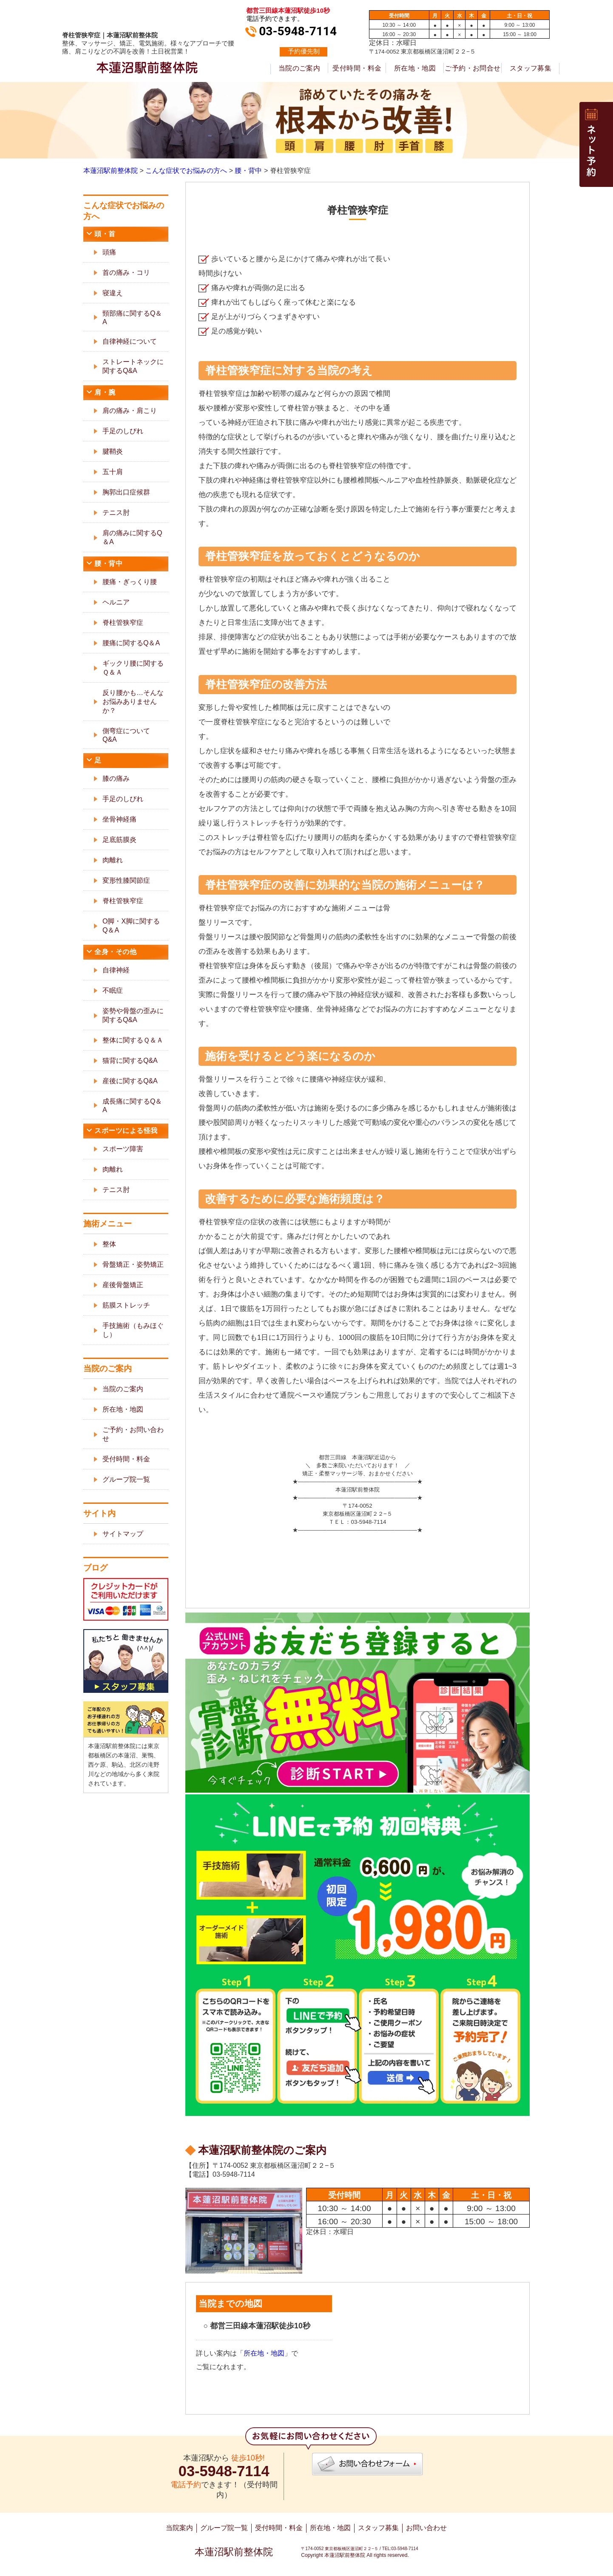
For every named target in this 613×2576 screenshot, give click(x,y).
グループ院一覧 (126, 1479)
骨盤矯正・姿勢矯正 (133, 1264)
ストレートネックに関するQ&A (133, 366)
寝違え (112, 293)
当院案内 (179, 2527)
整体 (109, 1244)
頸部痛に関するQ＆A (132, 317)
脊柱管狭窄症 (122, 622)
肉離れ (112, 860)
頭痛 (109, 252)
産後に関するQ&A (130, 1081)
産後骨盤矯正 (122, 1284)
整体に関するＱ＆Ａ (132, 1040)
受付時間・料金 (356, 68)
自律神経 (116, 970)
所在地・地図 (415, 68)
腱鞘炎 (112, 451)
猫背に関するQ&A (130, 1060)
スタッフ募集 (531, 68)
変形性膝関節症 (126, 880)
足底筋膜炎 (119, 839)
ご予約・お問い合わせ (133, 1434)
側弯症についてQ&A (126, 735)
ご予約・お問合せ (473, 68)
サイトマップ (122, 1533)
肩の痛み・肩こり (129, 410)
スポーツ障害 (122, 1148)
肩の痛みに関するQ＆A (132, 537)
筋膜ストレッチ (126, 1305)
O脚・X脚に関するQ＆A (131, 926)
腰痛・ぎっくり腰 (129, 581)
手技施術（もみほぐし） (133, 1330)
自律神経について (129, 341)
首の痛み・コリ (126, 272)
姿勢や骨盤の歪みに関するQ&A (133, 1015)
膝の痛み (116, 778)
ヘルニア (116, 602)
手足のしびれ (122, 431)
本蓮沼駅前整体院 (234, 2551)
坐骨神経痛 (119, 819)
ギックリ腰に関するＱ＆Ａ (133, 668)
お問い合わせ (426, 2527)
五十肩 (112, 471)
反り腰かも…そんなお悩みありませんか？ (133, 701)
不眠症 (112, 990)
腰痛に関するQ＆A (131, 643)
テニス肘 (116, 512)
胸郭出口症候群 (126, 492)
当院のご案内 (299, 68)
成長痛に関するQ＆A (132, 1105)
